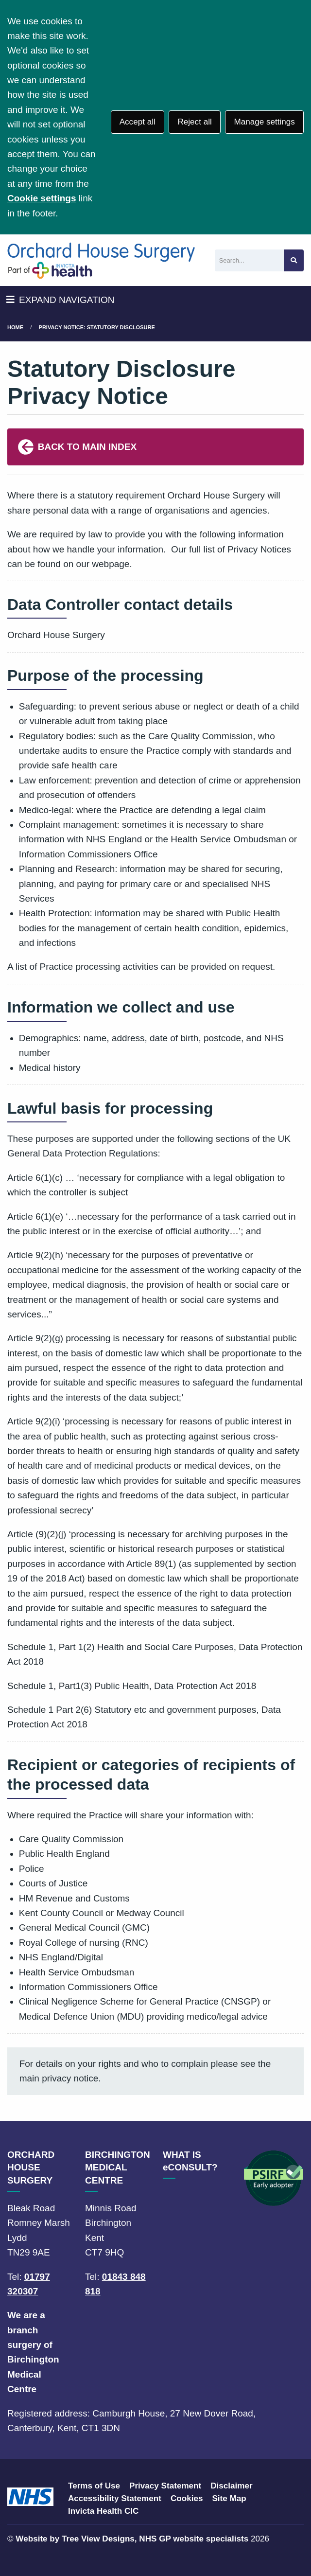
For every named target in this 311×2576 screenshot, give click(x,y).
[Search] (249, 260)
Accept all (138, 121)
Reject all (194, 121)
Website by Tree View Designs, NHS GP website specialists (132, 2538)
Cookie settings (41, 198)
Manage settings (264, 121)
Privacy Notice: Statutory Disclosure (97, 327)
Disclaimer (231, 2485)
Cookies (187, 2498)
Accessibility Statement (114, 2498)
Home (15, 327)
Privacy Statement (165, 2485)
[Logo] (101, 260)
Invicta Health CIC (103, 2511)
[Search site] (294, 260)
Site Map (229, 2498)
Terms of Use (94, 2485)
